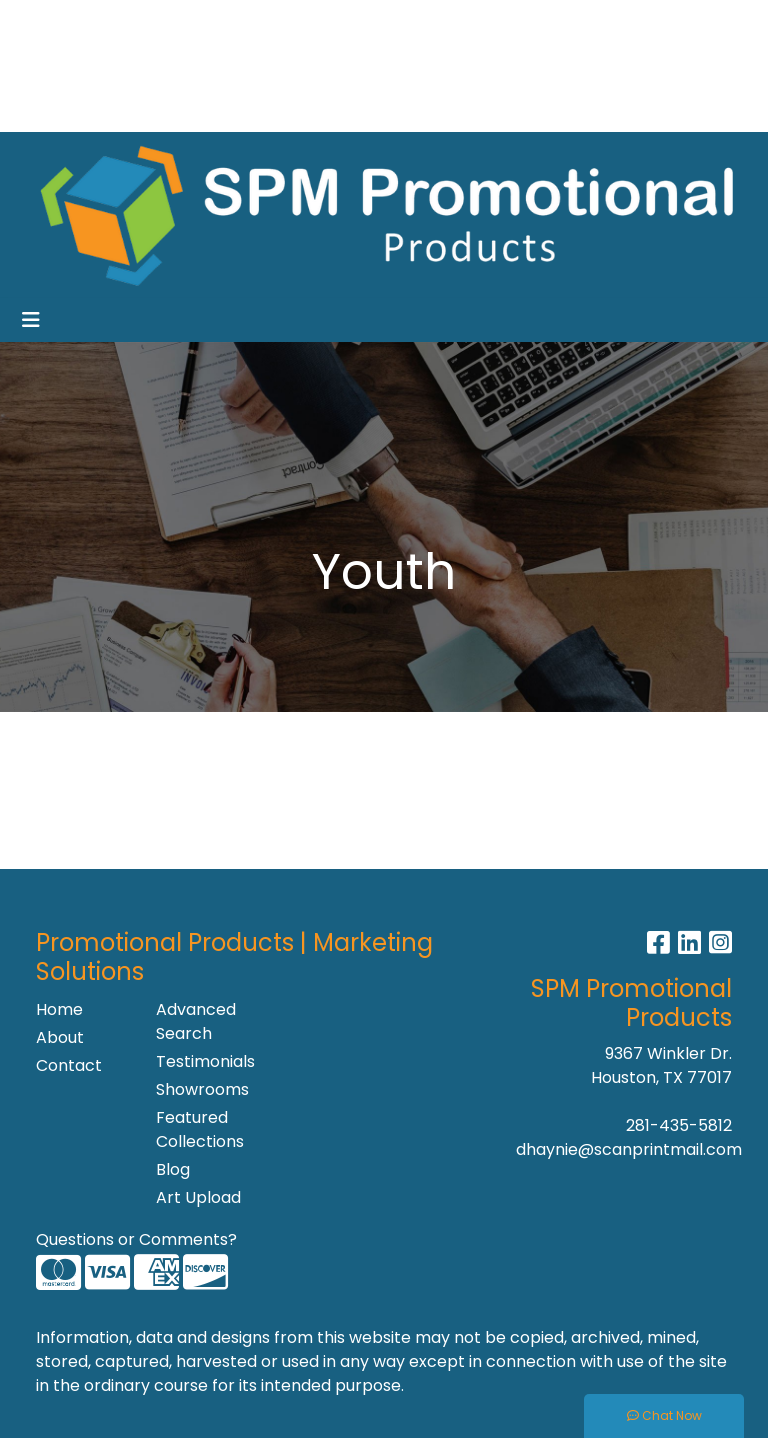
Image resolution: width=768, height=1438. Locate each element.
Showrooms (194, 65)
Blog (173, 1169)
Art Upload (198, 1197)
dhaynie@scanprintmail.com (629, 1149)
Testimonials (204, 1061)
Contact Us (209, 21)
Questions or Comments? (136, 1239)
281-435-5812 (679, 1125)
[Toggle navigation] (31, 320)
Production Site (256, 109)
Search (492, 21)
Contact (69, 1065)
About (60, 1037)
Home (42, 21)
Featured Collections (200, 1129)
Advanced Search (196, 1021)
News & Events (76, 65)
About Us (115, 21)
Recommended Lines (101, 109)
